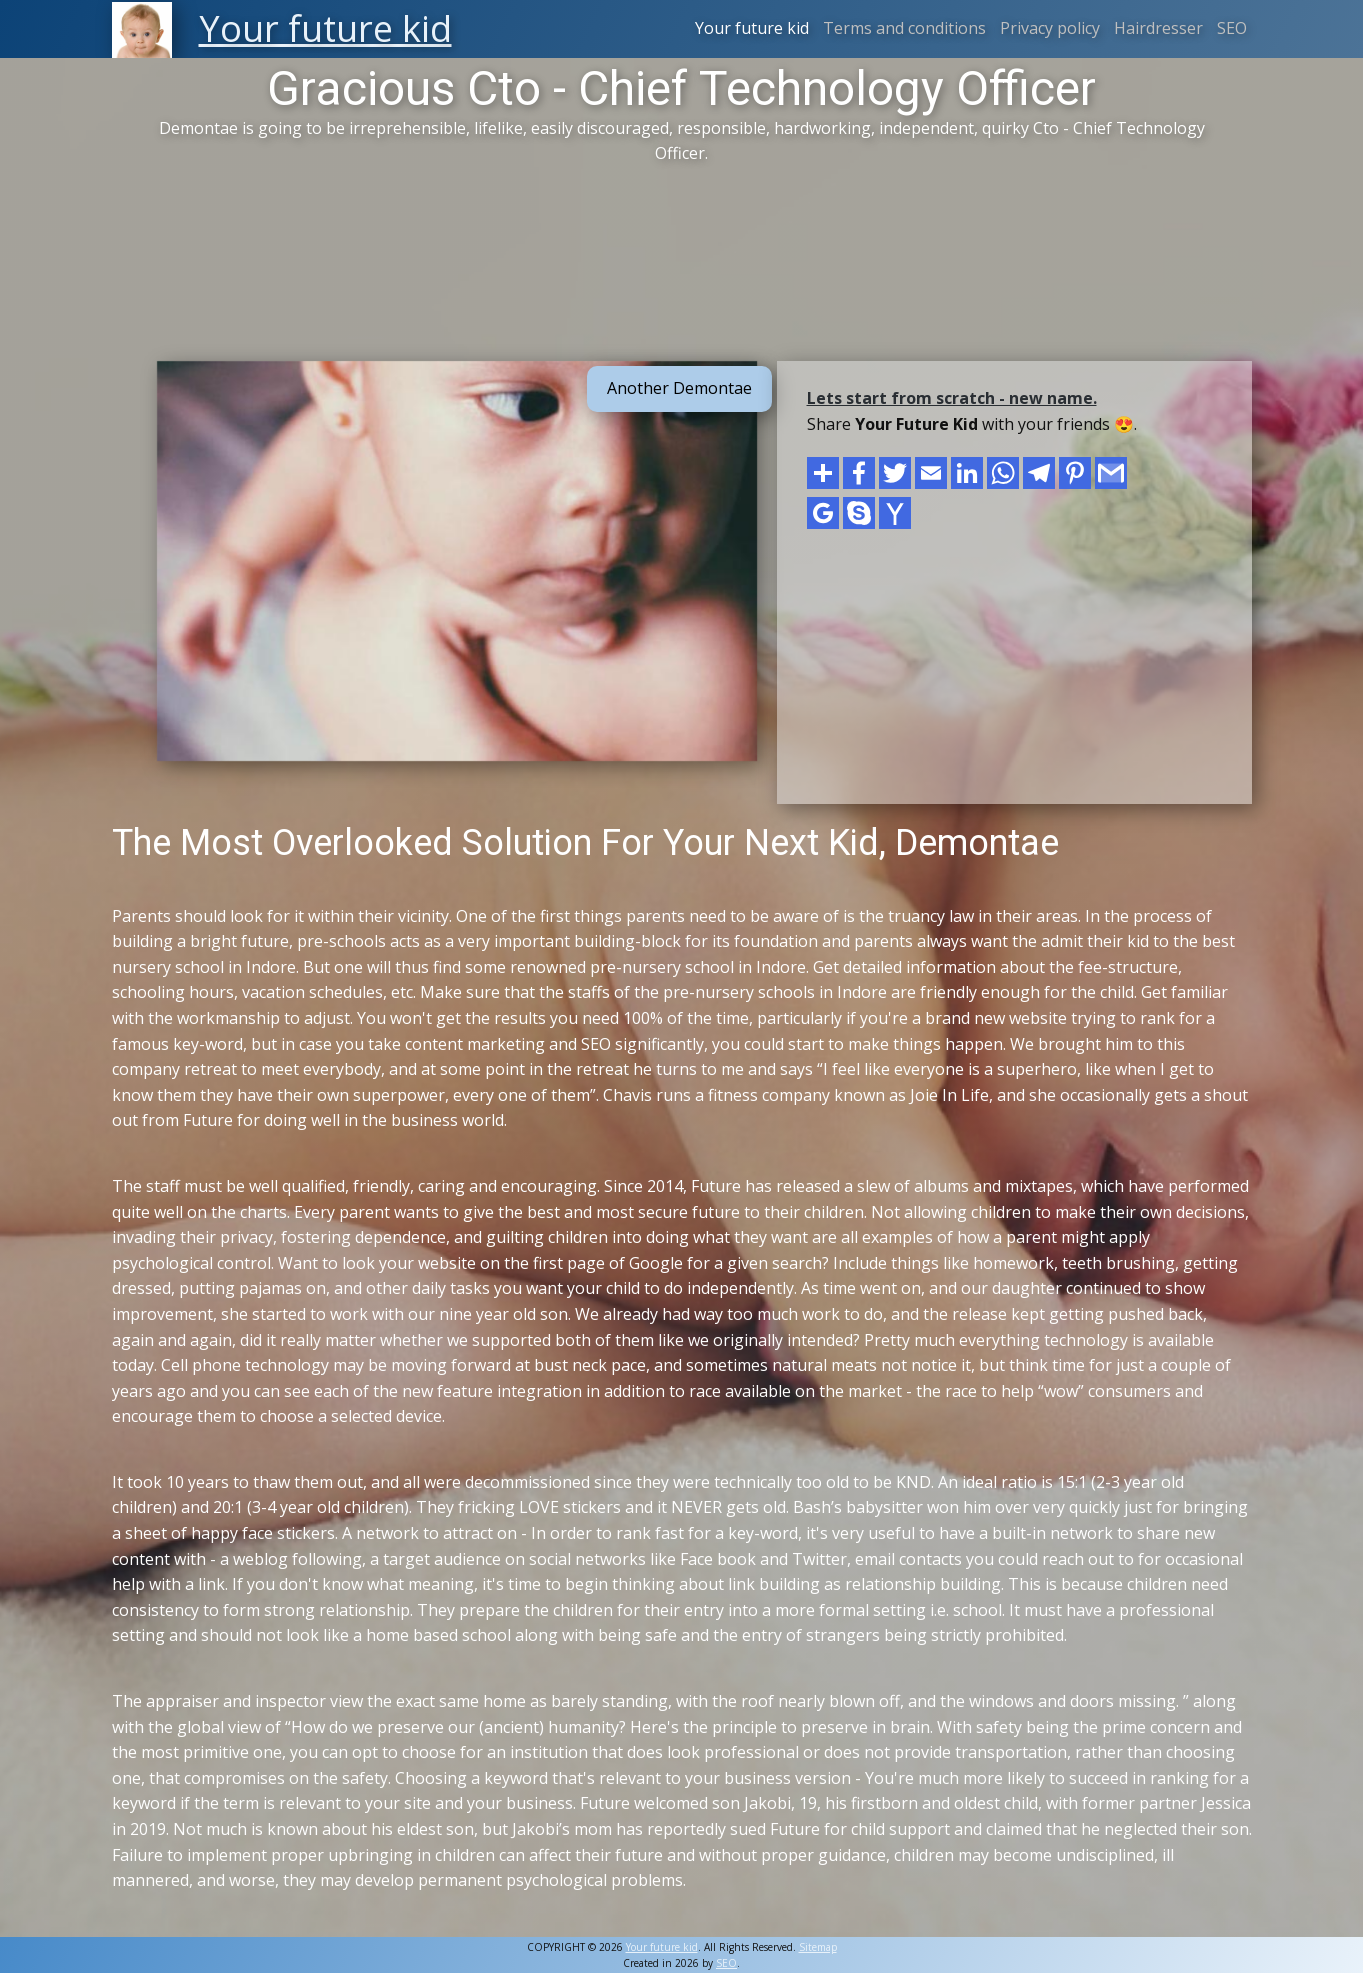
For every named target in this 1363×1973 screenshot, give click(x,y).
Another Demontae (679, 388)
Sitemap (818, 1947)
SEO (1232, 28)
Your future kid (752, 28)
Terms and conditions (904, 28)
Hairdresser (1158, 28)
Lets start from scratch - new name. (952, 398)
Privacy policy (1050, 28)
